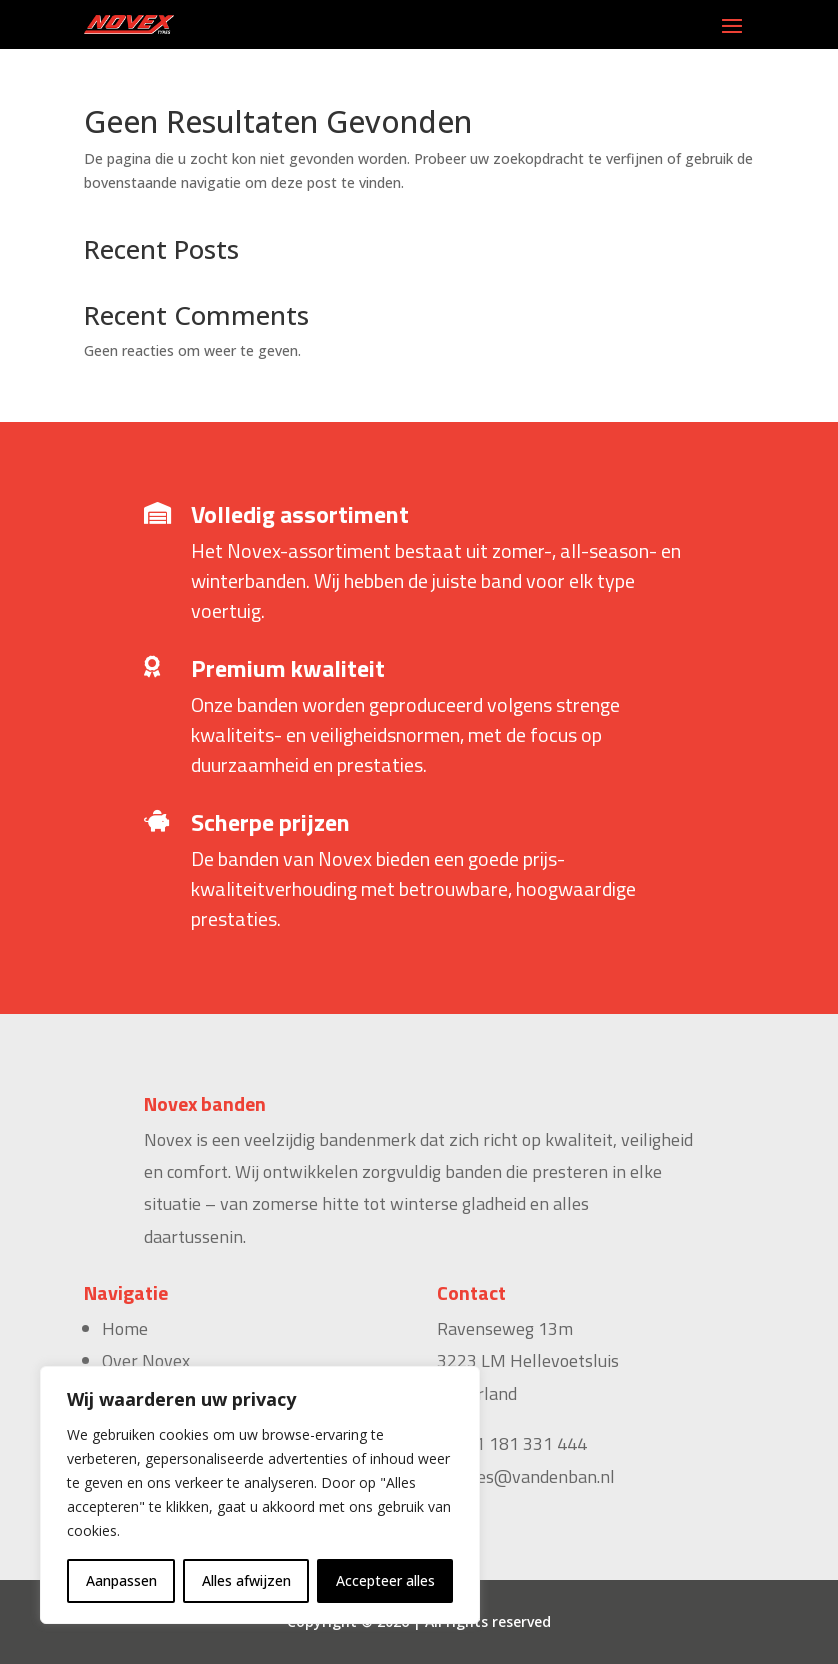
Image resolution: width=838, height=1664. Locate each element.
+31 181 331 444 (521, 1443)
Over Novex (146, 1360)
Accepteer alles (385, 1580)
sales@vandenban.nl (535, 1476)
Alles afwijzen (246, 1580)
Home (125, 1328)
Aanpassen (121, 1580)
